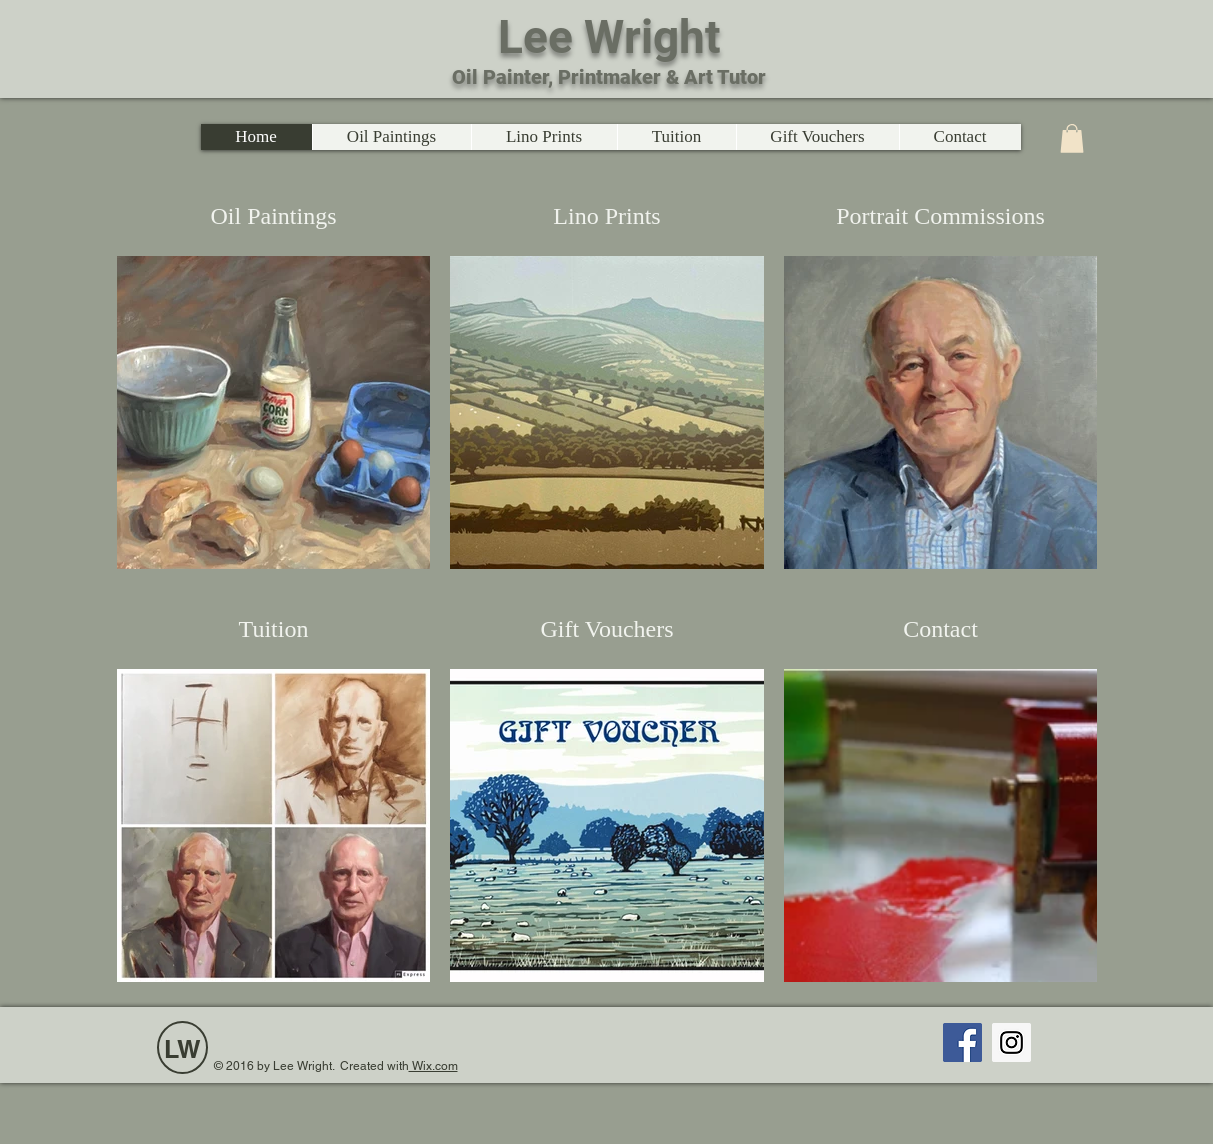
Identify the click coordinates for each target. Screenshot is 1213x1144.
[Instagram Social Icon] (1011, 1042)
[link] (1072, 138)
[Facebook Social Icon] (962, 1042)
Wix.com (433, 1066)
